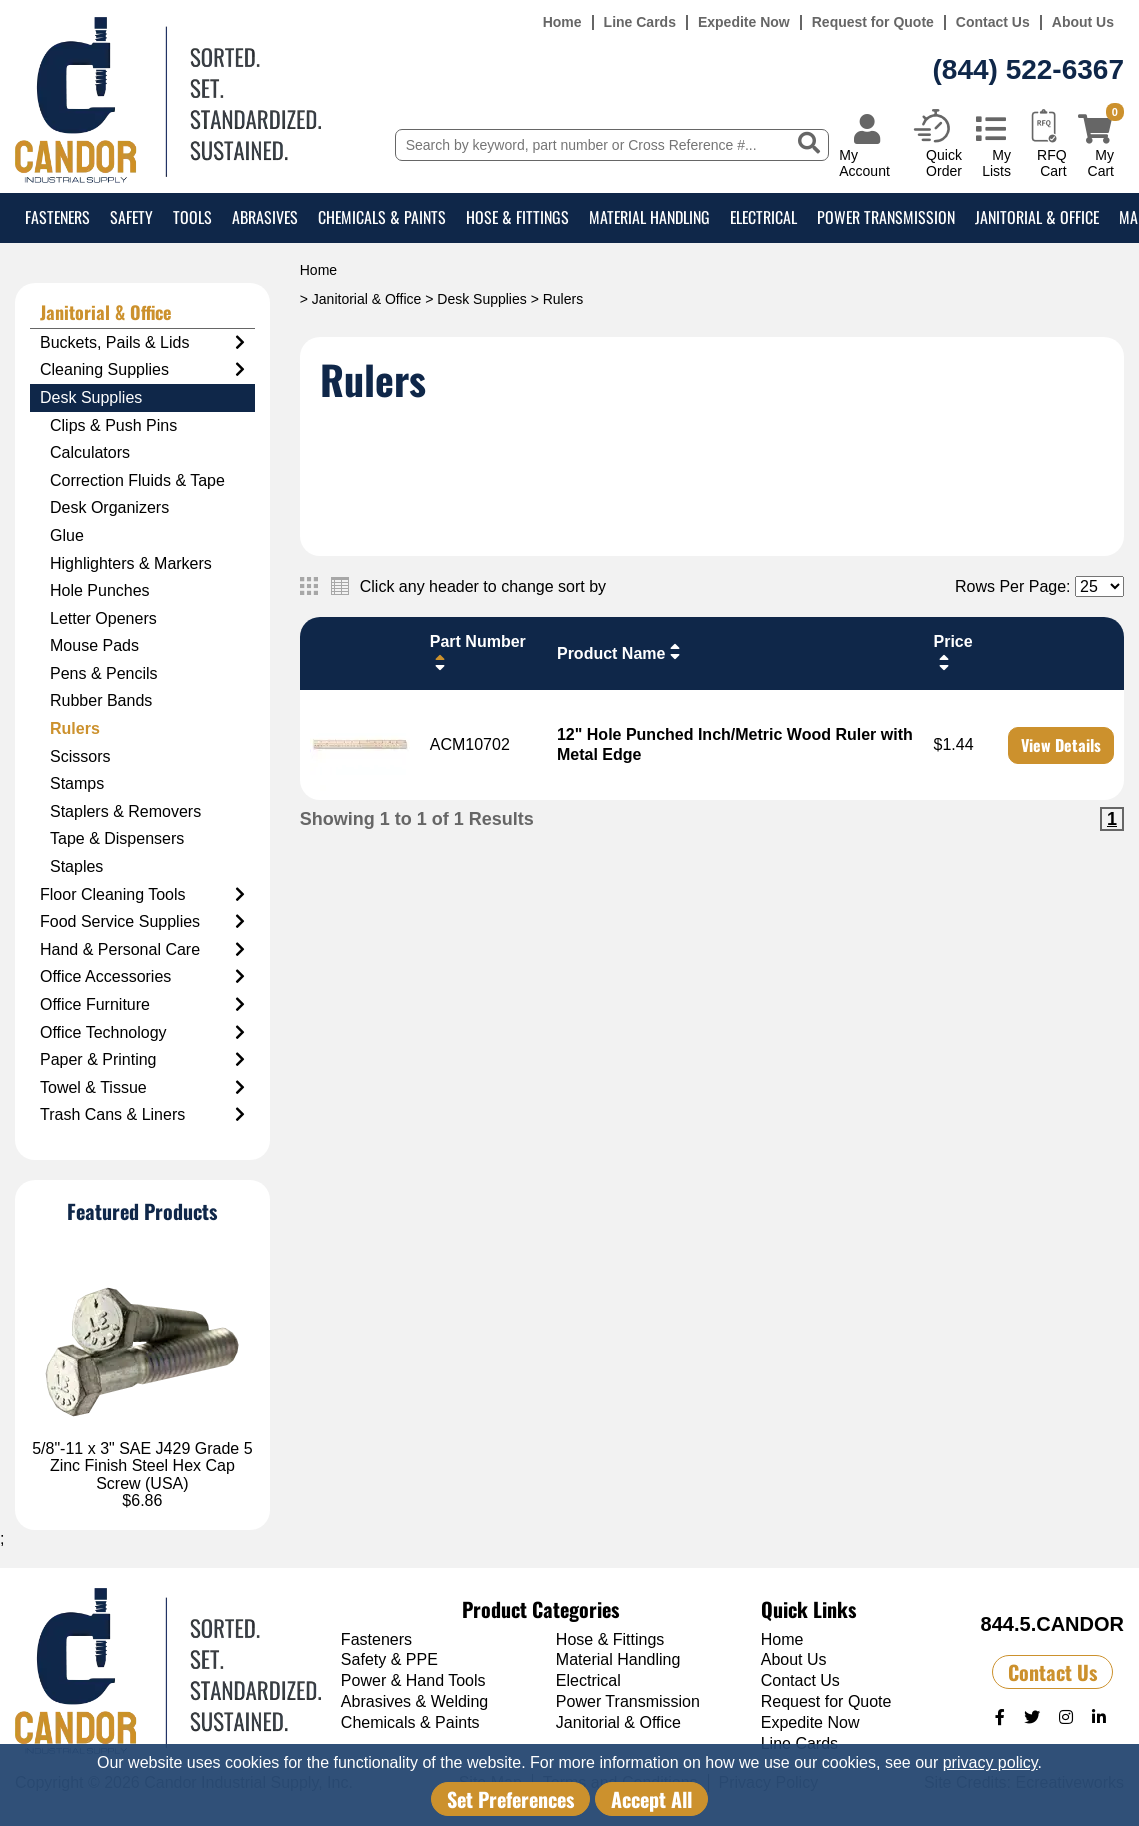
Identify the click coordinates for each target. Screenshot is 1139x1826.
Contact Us (993, 22)
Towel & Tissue (142, 1088)
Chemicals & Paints (382, 217)
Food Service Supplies (142, 922)
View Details (1061, 745)
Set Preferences (510, 1799)
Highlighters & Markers (131, 563)
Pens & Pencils (104, 673)
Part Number (478, 652)
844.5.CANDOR (1052, 1624)
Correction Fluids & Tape (137, 480)
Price (953, 652)
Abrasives (265, 217)
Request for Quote (873, 22)
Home (562, 22)
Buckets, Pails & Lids (142, 343)
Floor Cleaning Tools (142, 895)
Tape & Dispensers (117, 838)
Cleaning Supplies (142, 370)
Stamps (77, 783)
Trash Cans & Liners (142, 1115)
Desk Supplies (482, 299)
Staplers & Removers (125, 811)
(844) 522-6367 (1028, 69)
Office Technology (142, 1033)
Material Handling (649, 217)
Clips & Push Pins (113, 425)
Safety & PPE (389, 1659)
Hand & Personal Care (142, 950)
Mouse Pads (94, 645)
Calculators (90, 452)
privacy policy (990, 1762)
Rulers (75, 728)
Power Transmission (886, 217)
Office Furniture (142, 1005)
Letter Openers (103, 618)
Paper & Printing (142, 1060)
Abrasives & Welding (414, 1701)
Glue (67, 535)
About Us (1083, 22)
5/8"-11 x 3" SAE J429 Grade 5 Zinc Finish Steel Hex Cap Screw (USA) (142, 1466)
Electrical (763, 217)
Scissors (80, 756)
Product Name (621, 652)
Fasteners (57, 217)
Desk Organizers (109, 507)
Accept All (651, 1799)
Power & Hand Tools (413, 1680)
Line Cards (640, 22)
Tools (192, 217)
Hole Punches (100, 590)
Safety (131, 217)
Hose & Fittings (517, 217)
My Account (864, 162)
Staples (76, 866)
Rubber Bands (101, 700)
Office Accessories (142, 977)
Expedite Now (744, 22)
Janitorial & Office (1037, 217)
